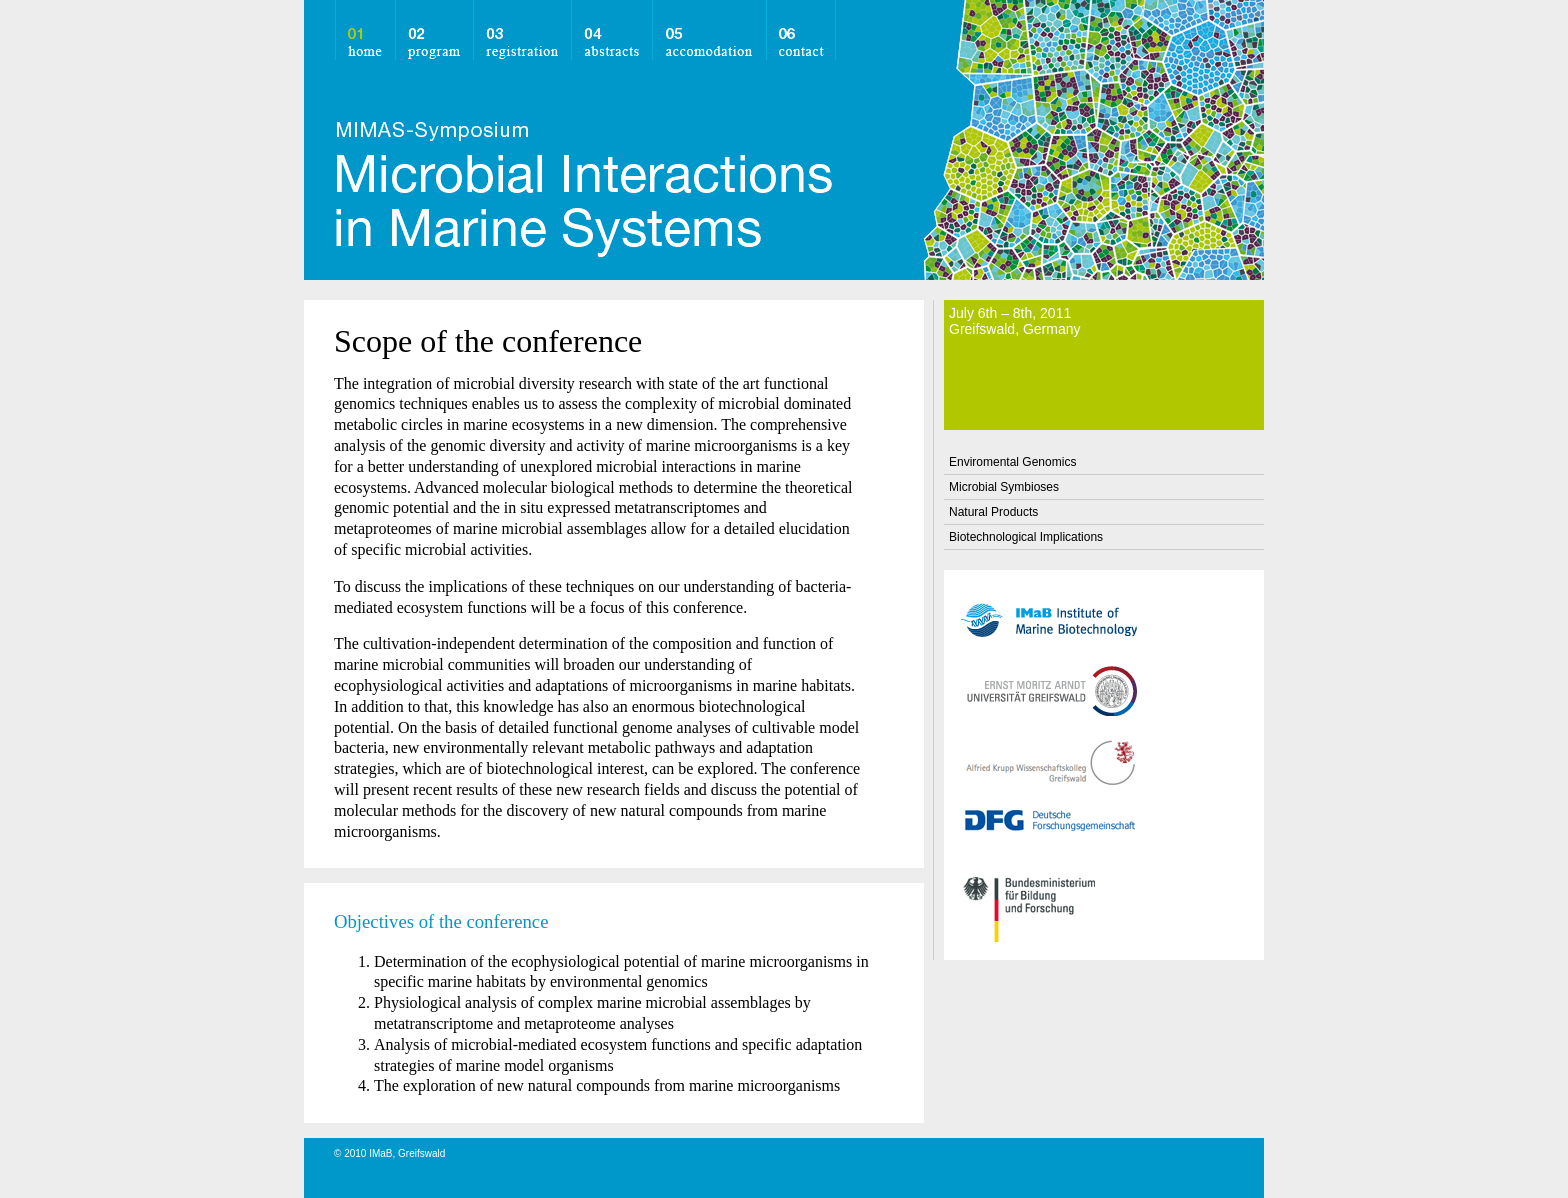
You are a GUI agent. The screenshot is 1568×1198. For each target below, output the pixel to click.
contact (801, 30)
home (364, 30)
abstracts (610, 30)
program (433, 30)
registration (521, 30)
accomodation (708, 30)
